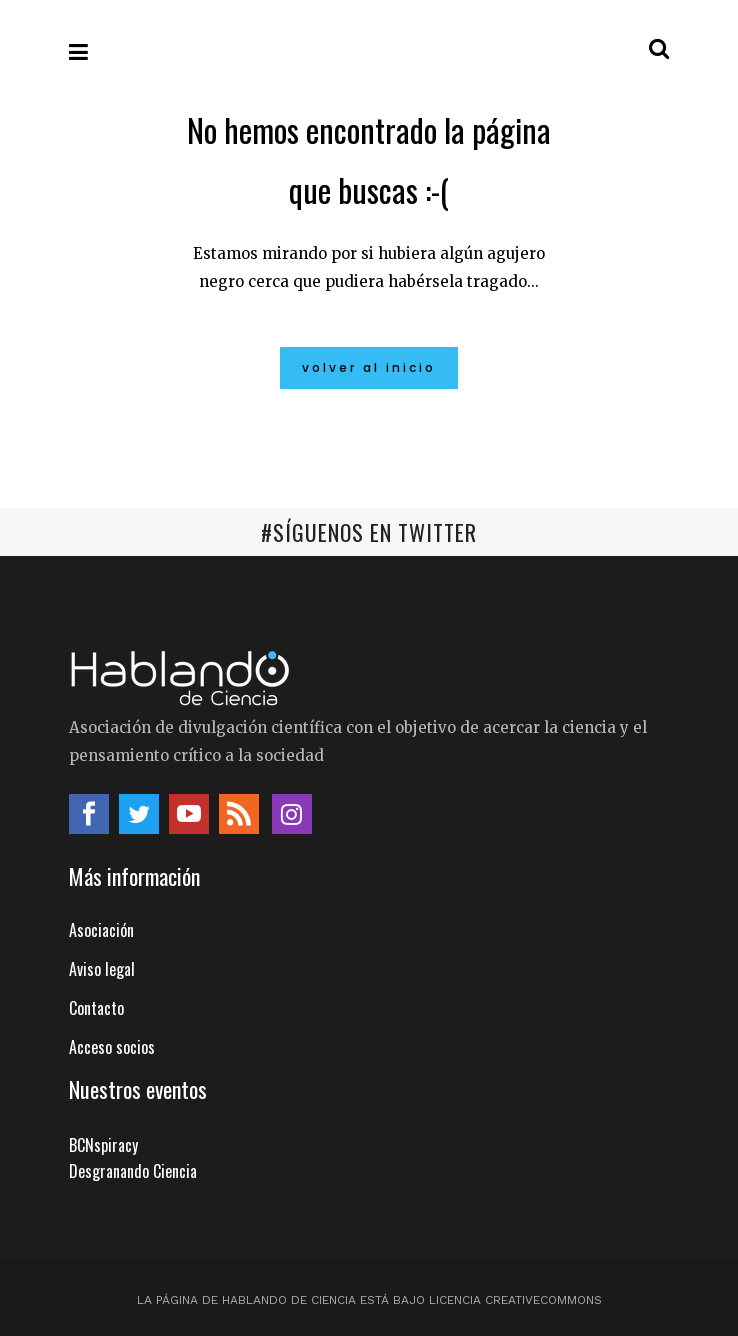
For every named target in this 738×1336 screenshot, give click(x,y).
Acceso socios (112, 1047)
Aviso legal (102, 969)
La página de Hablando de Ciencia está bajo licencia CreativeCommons (369, 1300)
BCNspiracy (103, 1145)
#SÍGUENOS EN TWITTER (369, 532)
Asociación (101, 930)
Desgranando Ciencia (133, 1171)
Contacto (96, 1008)
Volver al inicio (369, 367)
